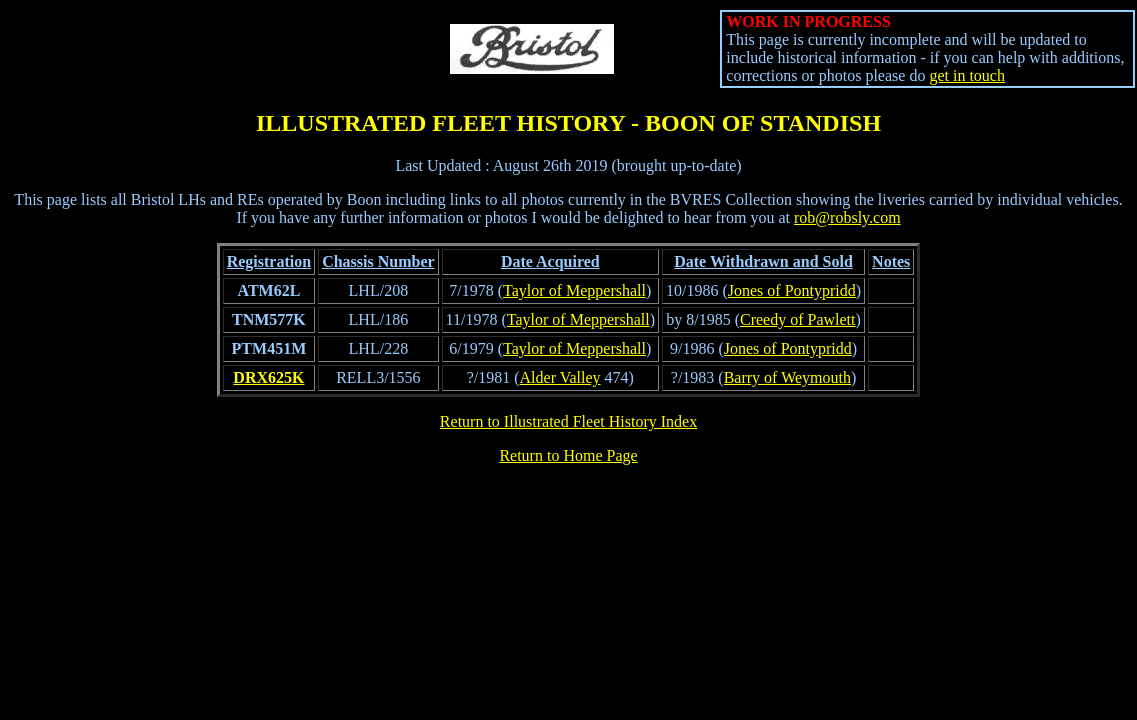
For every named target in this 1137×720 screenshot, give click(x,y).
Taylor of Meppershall (574, 290)
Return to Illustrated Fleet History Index (568, 421)
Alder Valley (560, 377)
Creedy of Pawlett (798, 319)
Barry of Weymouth (787, 377)
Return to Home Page (568, 455)
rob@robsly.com (847, 217)
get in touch (967, 75)
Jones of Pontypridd (792, 290)
